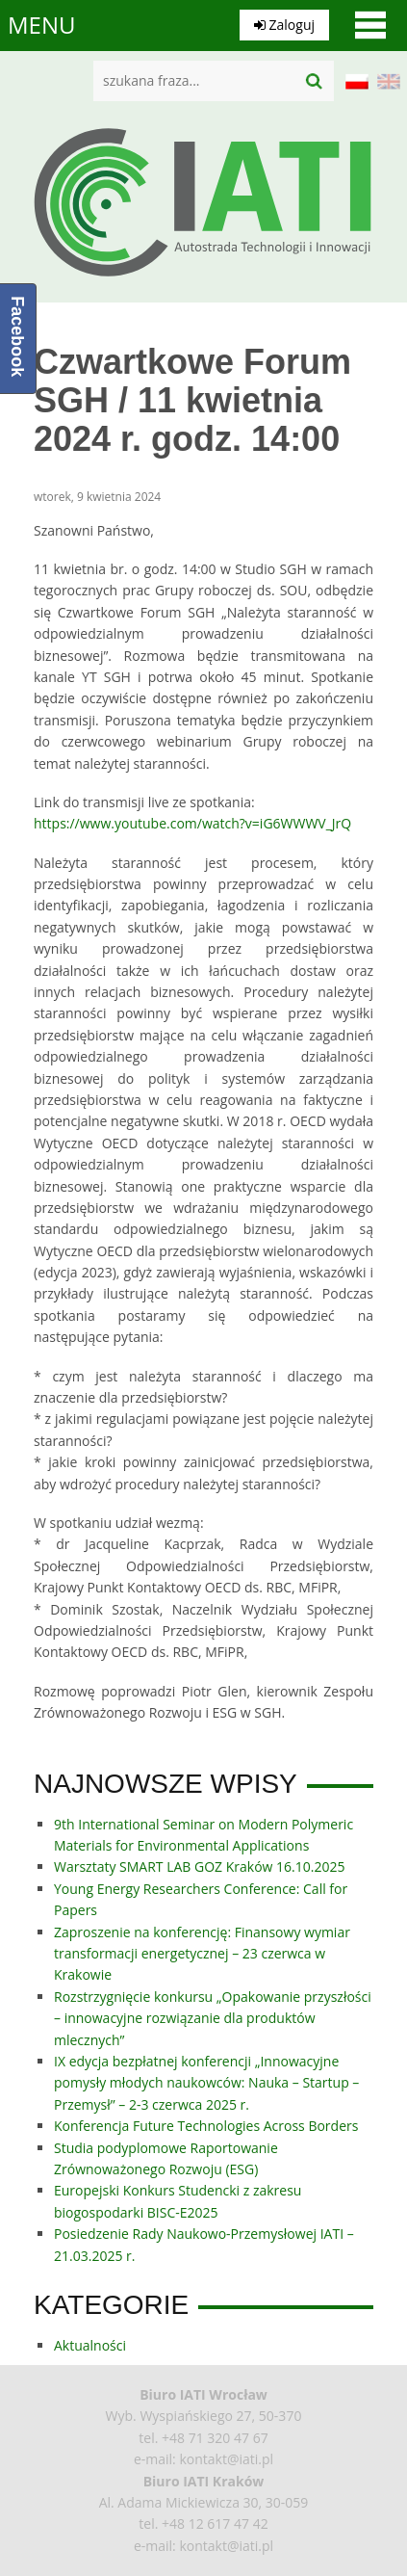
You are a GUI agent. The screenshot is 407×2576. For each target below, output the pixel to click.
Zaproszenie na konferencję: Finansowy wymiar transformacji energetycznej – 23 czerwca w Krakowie (202, 1954)
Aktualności (90, 2345)
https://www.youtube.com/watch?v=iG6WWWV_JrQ (192, 823)
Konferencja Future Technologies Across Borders (206, 2125)
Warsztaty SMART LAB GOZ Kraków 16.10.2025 (199, 1866)
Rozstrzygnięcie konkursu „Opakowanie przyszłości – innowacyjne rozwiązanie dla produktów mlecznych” (212, 2018)
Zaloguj (284, 24)
